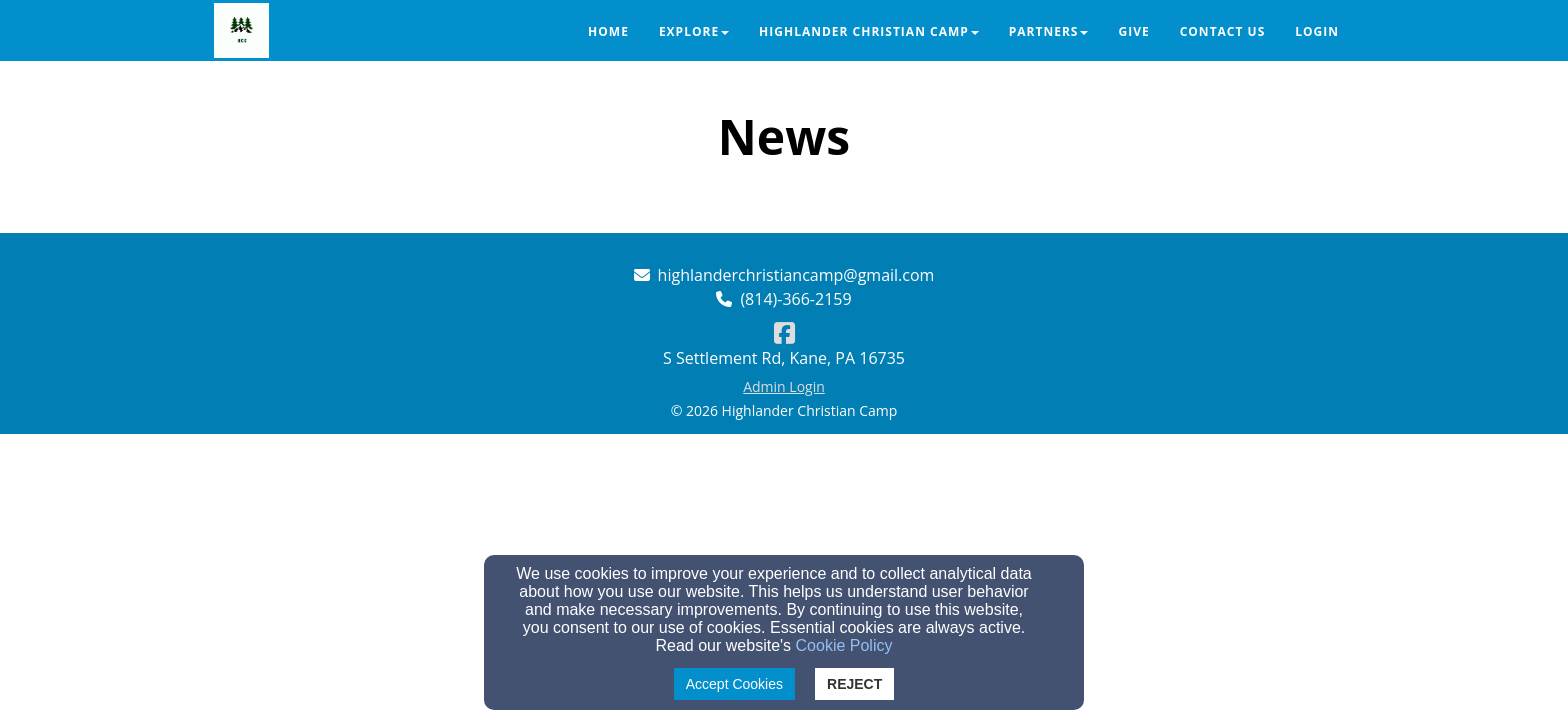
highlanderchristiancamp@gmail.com (796, 275)
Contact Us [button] (1223, 31)
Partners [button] (1049, 31)
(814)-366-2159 (795, 299)
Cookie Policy (844, 645)
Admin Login (784, 386)
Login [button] (1317, 31)
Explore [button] (694, 31)
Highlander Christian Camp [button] (869, 31)
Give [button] (1133, 31)
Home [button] (608, 31)
